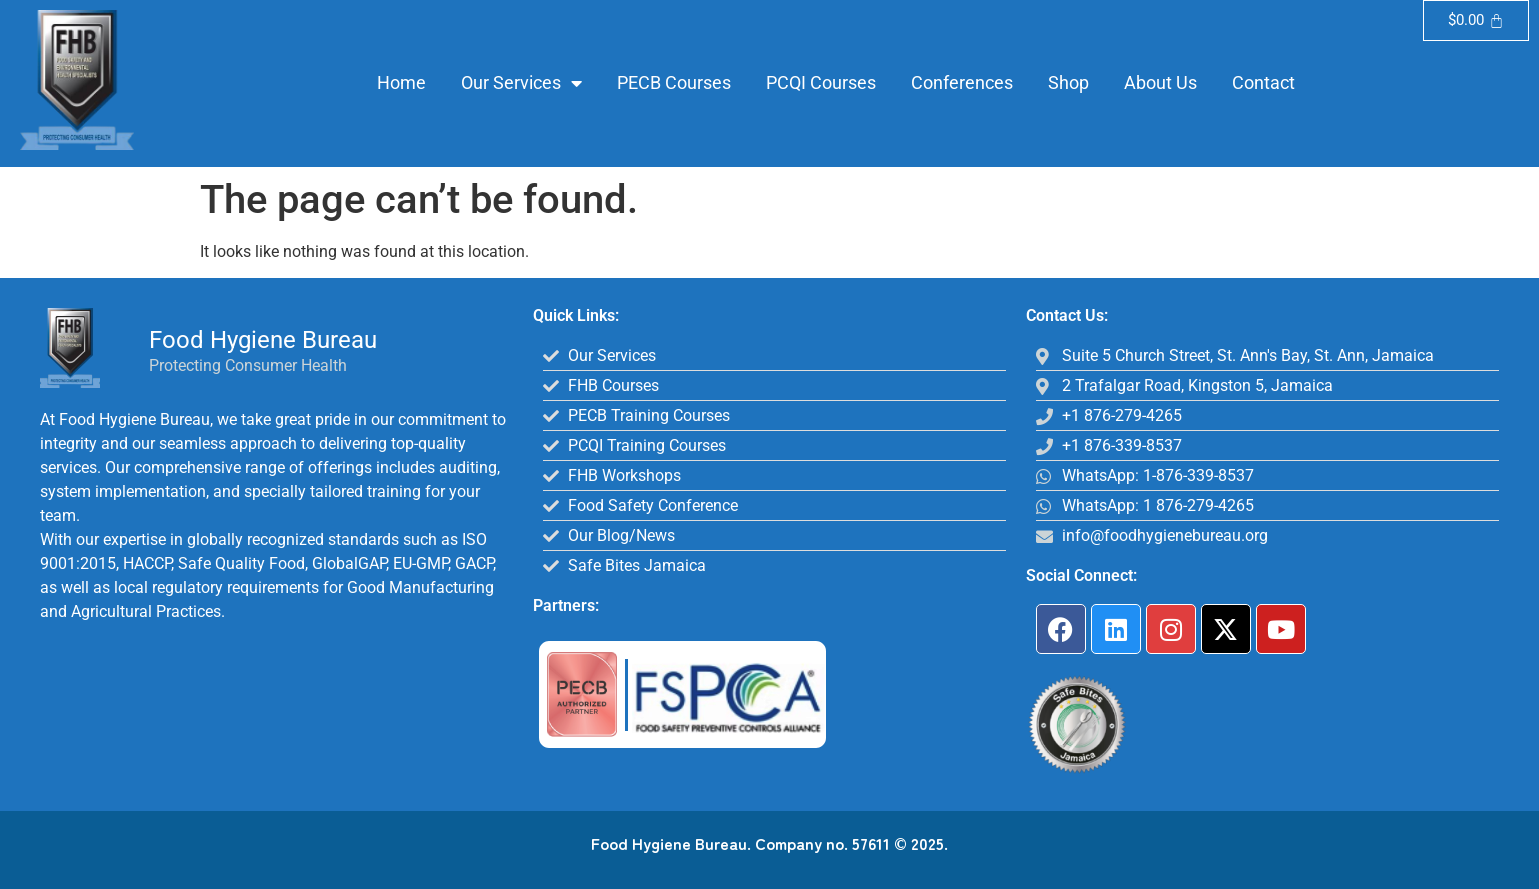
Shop (1068, 82)
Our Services (521, 83)
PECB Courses (674, 82)
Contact (1263, 82)
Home (401, 82)
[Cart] (1476, 20)
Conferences (962, 82)
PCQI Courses (821, 82)
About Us (1160, 82)
